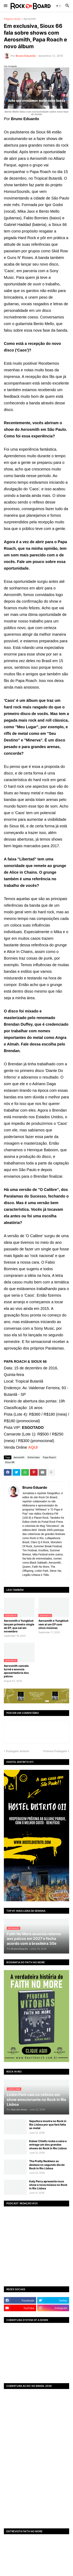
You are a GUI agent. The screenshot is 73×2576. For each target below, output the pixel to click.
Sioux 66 (9, 1462)
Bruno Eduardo (34, 1487)
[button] (5, 6)
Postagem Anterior (17, 1751)
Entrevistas (34, 1457)
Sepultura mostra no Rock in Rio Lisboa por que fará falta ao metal (47, 2124)
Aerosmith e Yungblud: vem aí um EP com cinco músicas (53, 1624)
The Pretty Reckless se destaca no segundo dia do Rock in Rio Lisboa (47, 2164)
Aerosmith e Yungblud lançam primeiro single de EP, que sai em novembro (19, 1626)
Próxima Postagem (55, 1751)
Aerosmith (29, 18)
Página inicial (12, 18)
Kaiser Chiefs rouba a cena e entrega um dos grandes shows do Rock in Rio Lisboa (48, 2144)
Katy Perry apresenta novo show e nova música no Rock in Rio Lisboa (48, 2185)
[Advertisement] (36, 2486)
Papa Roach (49, 1457)
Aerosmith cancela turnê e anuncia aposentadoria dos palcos (16, 1671)
